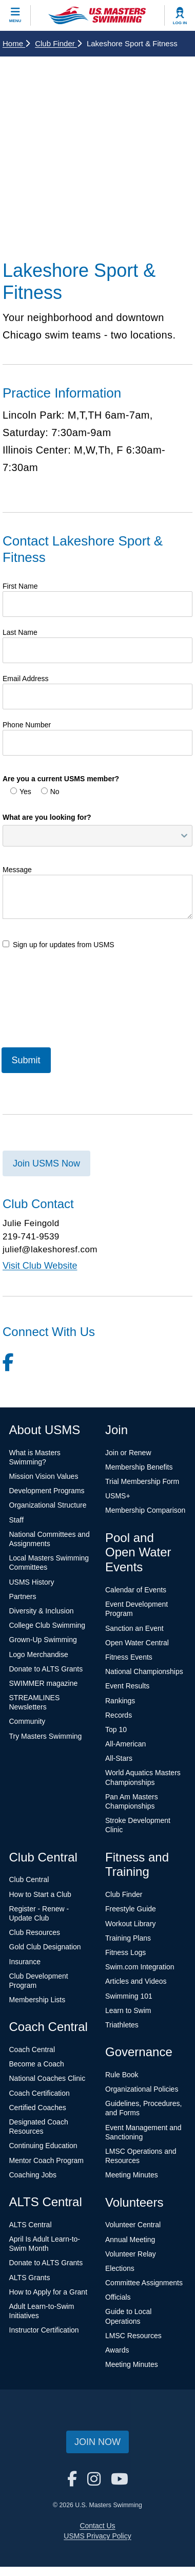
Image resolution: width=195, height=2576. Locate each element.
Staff (16, 1520)
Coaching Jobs (33, 2175)
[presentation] (81, 1007)
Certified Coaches (37, 2107)
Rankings (120, 1701)
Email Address (25, 678)
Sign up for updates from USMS (58, 945)
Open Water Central (137, 1643)
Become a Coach (36, 2064)
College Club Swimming (47, 1625)
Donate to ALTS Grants (46, 1669)
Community (27, 1721)
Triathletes (122, 2025)
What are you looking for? (47, 817)
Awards (117, 2350)
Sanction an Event (134, 1628)
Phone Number (27, 725)
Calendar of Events (135, 1590)
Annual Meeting (130, 2239)
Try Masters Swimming (45, 1736)
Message (17, 870)
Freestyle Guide (130, 1909)
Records (118, 1715)
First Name (20, 586)
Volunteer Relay (130, 2254)
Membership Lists (37, 2000)
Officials (118, 2297)
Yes (20, 791)
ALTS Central (30, 2225)
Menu (15, 20)
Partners (22, 1596)
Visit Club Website (40, 1266)
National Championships (144, 1671)
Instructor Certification (44, 2330)
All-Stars (118, 1758)
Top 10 (116, 1729)
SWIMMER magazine (43, 1683)
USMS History (31, 1582)
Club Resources (35, 1932)
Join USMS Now (46, 1163)
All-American (125, 1744)
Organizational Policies (141, 2089)
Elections (119, 2268)
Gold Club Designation (45, 1947)
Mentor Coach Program (46, 2160)
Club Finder (58, 43)
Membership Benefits (139, 1467)
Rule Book (122, 2075)
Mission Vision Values (44, 1476)
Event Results (127, 1686)
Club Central (29, 1879)
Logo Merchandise (38, 1654)
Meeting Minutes (131, 2175)
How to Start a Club (40, 1894)
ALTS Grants (29, 2277)
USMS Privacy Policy (97, 2536)
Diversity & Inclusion (41, 1611)
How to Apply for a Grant (48, 2292)
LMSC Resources (133, 2335)
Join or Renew (128, 1453)
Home (16, 43)
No (50, 791)
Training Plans (128, 1938)
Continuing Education (43, 2145)
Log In (180, 23)
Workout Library (130, 1924)
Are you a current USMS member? (61, 779)
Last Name (20, 632)
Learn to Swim (128, 2010)
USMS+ (117, 1496)
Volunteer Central (133, 2225)
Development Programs (47, 1491)
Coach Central (32, 2049)
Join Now (97, 2442)
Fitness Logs (125, 1952)
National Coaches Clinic (47, 2078)
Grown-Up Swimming (43, 1639)
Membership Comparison (145, 1510)
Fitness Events (128, 1657)
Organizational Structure (48, 1505)
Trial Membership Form (142, 1481)
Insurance (25, 1962)
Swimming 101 (128, 1996)
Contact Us (97, 2526)
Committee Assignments (144, 2283)
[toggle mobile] (15, 15)
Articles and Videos (136, 1981)
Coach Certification (39, 2093)
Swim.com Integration (139, 1967)
